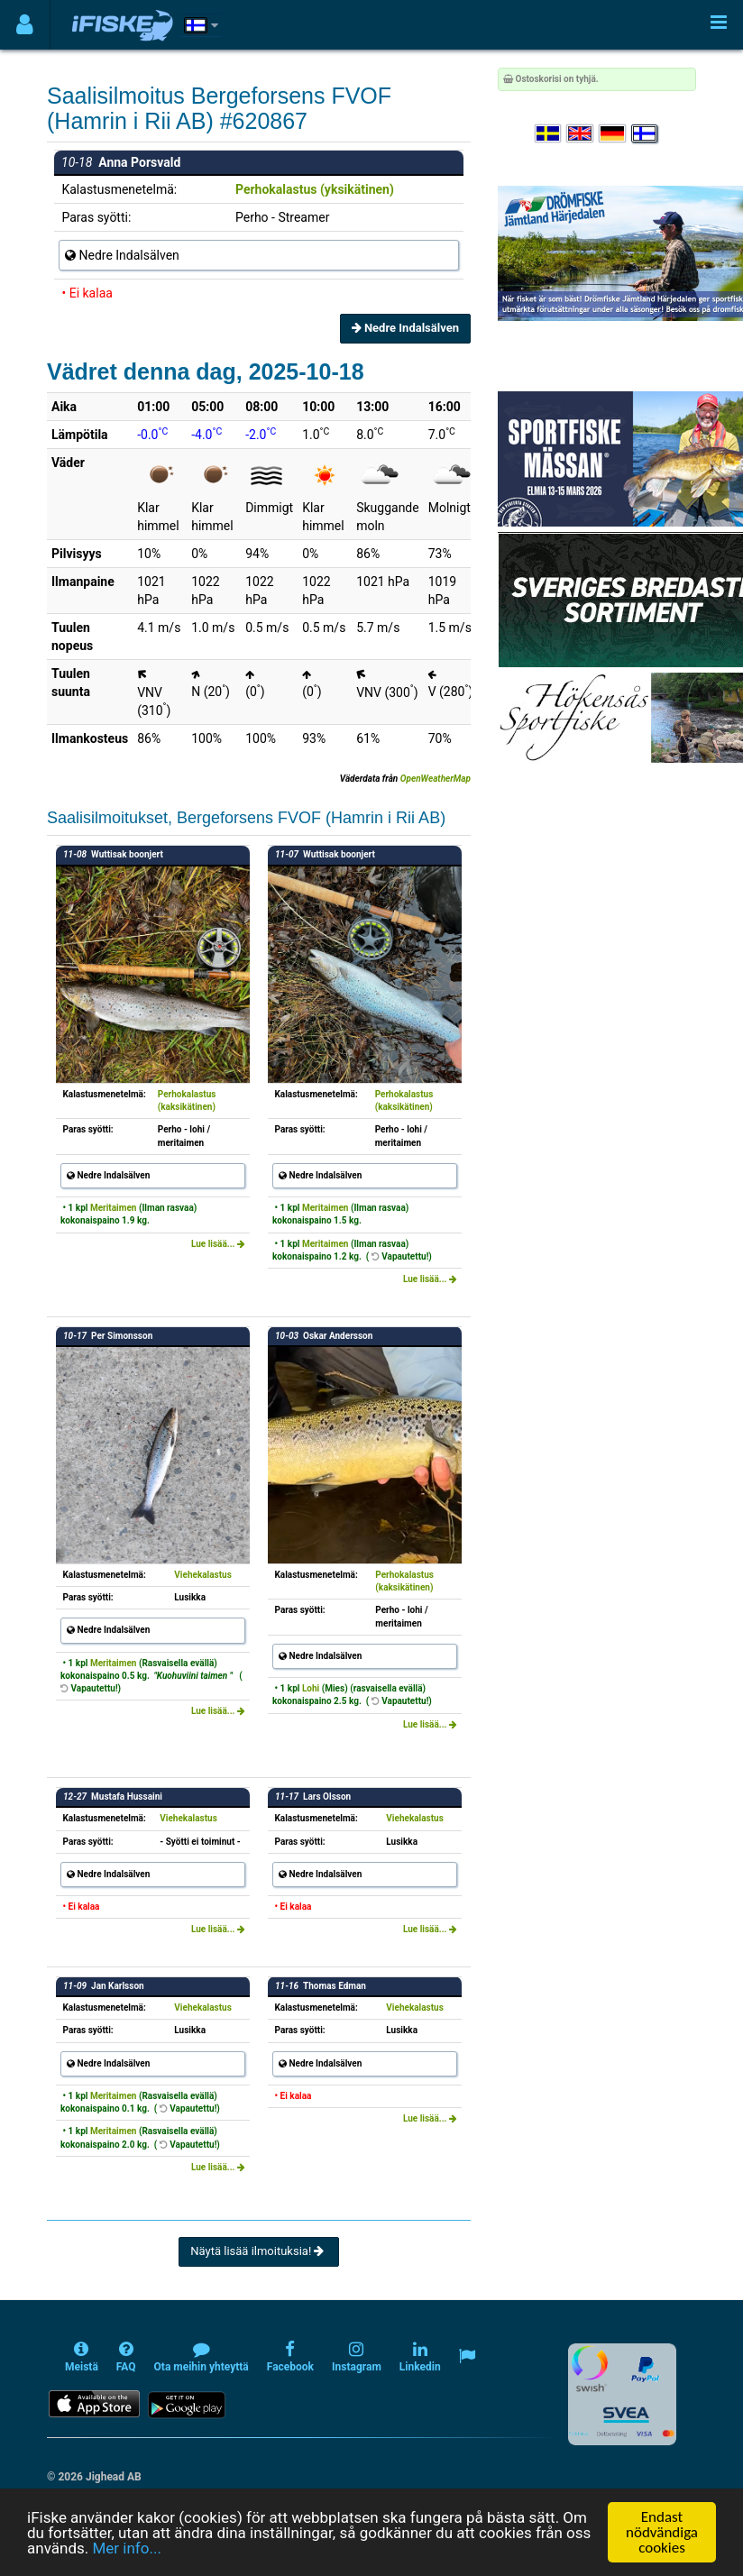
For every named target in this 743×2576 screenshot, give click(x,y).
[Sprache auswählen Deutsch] (613, 134)
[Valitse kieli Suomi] (645, 134)
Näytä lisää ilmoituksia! (258, 2251)
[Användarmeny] (25, 25)
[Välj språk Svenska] (549, 134)
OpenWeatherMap (435, 779)
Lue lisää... (218, 1244)
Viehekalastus (203, 1575)
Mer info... (126, 2550)
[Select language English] (580, 134)
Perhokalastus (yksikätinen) (314, 189)
